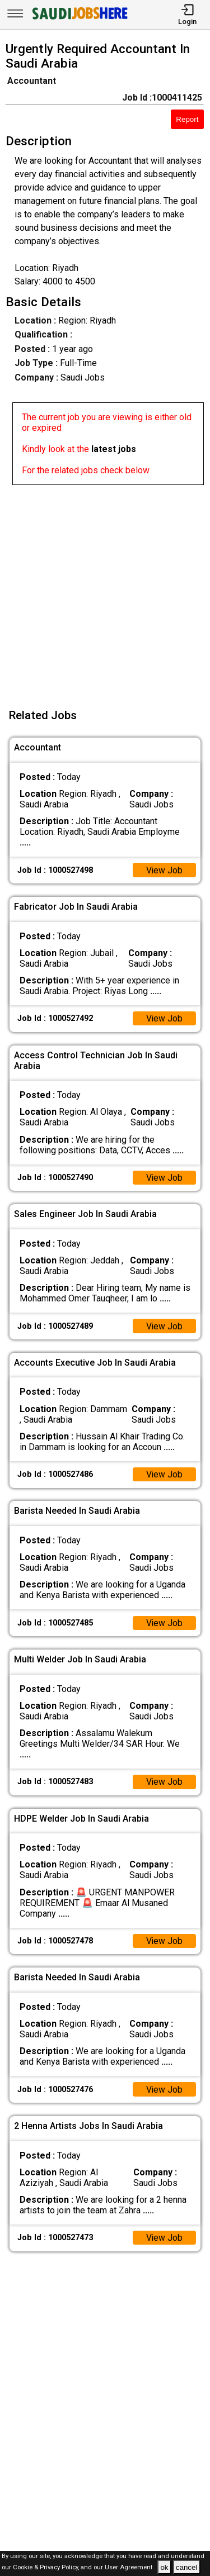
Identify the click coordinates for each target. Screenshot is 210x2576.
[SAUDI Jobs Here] (79, 19)
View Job (164, 870)
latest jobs (113, 449)
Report (187, 119)
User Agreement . (130, 2568)
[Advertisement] (105, 590)
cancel (187, 2567)
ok (164, 2567)
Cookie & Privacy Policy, (47, 2568)
